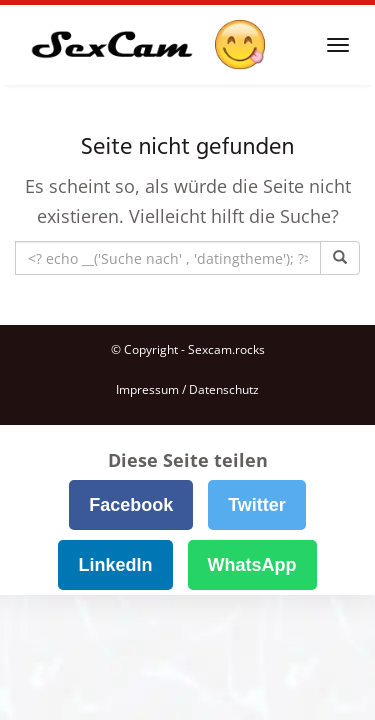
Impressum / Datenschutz (187, 389)
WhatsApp (252, 565)
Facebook (131, 505)
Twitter (257, 505)
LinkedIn (115, 565)
